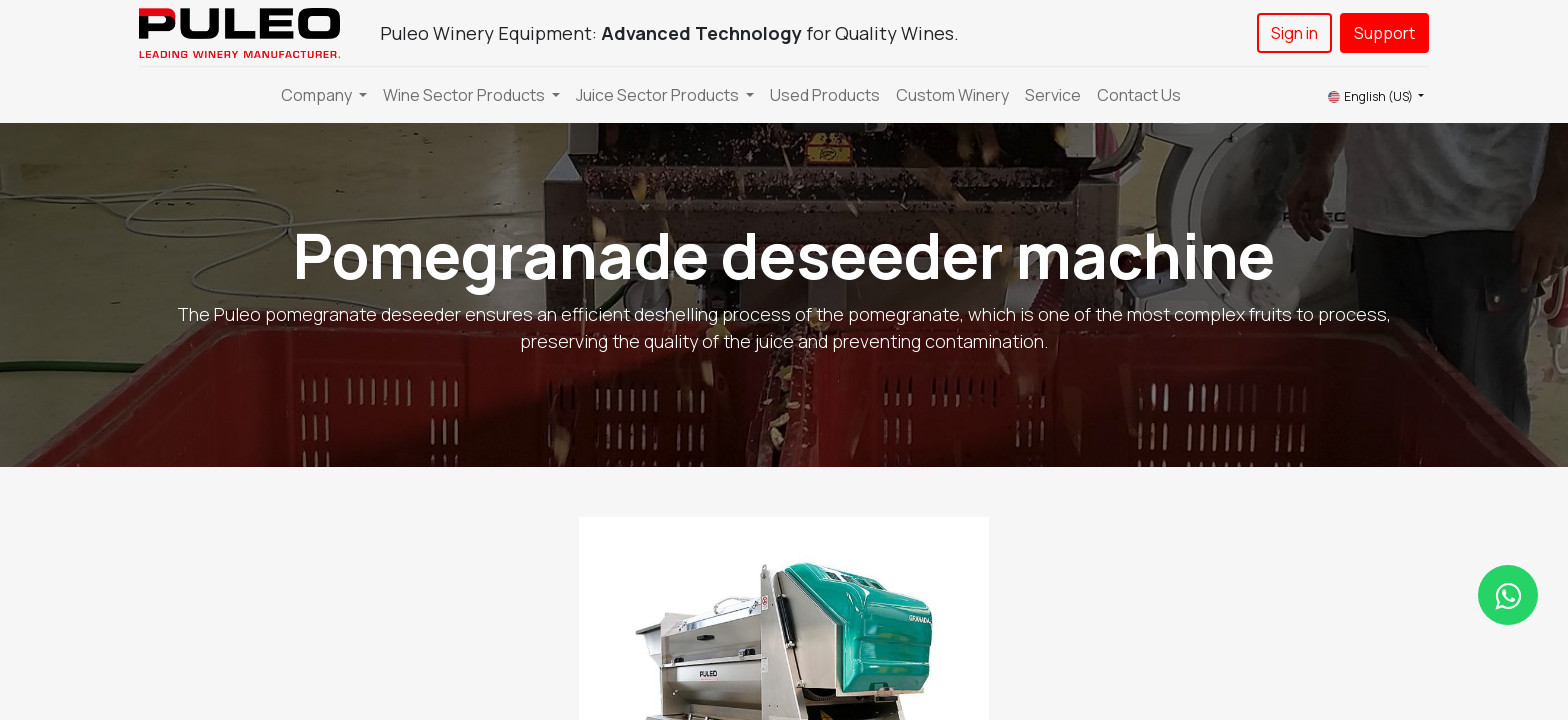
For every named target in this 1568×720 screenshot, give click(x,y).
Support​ (1384, 33)
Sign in (1294, 33)
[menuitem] (825, 95)
